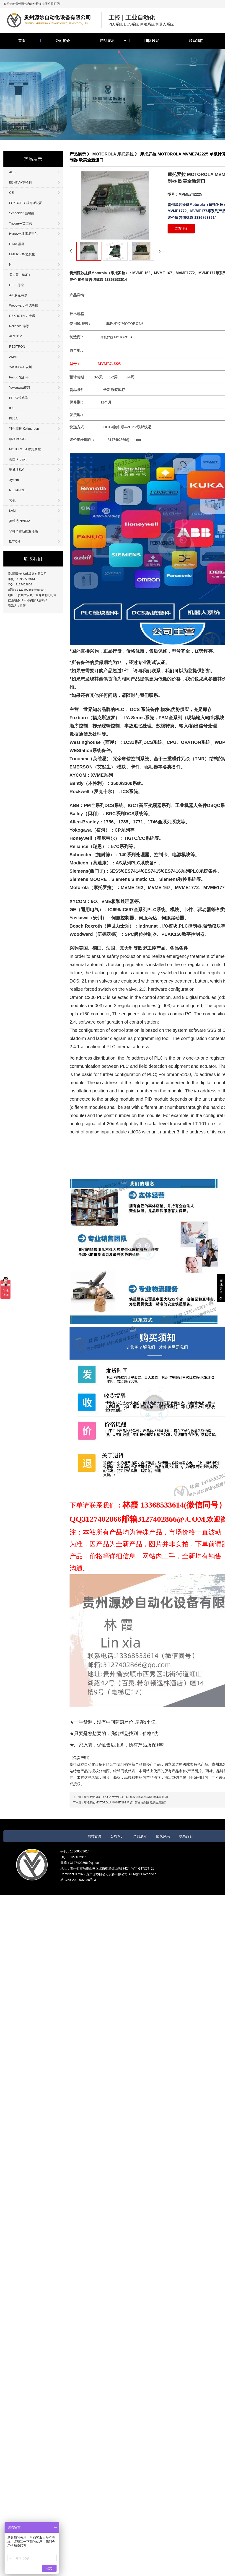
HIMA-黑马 (17, 244)
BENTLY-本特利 (20, 182)
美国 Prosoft (17, 459)
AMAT (13, 357)
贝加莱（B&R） (20, 275)
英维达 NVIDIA (19, 521)
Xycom (14, 480)
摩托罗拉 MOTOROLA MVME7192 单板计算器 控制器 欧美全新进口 (125, 1802)
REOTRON (17, 346)
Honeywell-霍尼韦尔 (23, 233)
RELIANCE (17, 490)
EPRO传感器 (18, 398)
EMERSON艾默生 (22, 254)
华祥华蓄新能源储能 (23, 531)
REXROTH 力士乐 (22, 316)
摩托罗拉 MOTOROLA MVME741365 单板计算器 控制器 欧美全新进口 (127, 1797)
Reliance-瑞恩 (19, 326)
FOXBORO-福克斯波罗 (25, 203)
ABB (12, 172)
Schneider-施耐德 (21, 213)
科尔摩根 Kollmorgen (24, 428)
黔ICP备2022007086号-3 (78, 1880)
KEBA (13, 418)
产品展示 (107, 41)
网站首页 (94, 1836)
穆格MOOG (17, 439)
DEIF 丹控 (16, 285)
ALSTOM (15, 336)
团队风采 (151, 41)
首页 (22, 41)
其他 (12, 500)
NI (10, 264)
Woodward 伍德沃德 (23, 305)
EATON (14, 541)
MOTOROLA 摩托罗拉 (25, 449)
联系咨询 (181, 228)
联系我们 (196, 41)
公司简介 (62, 41)
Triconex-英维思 (20, 223)
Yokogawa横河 (19, 387)
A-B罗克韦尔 (18, 295)
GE (11, 192)
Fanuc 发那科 (18, 377)
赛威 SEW (16, 469)
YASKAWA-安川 (20, 367)
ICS (11, 408)
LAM (12, 510)
